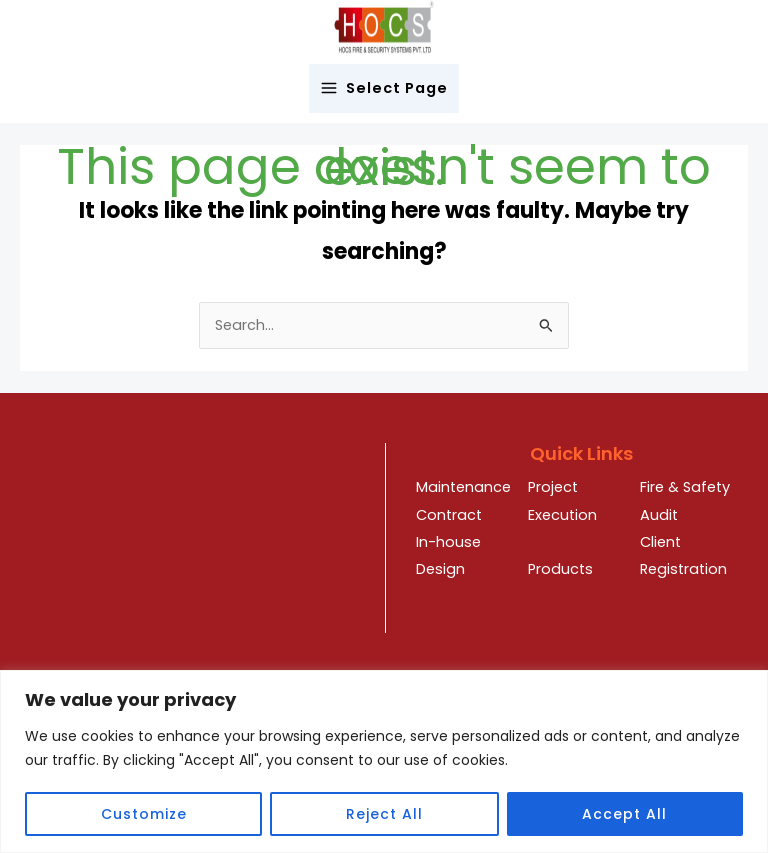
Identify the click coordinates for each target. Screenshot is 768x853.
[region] (384, 761)
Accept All (624, 814)
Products (560, 569)
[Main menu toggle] (384, 88)
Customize (144, 814)
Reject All (384, 814)
